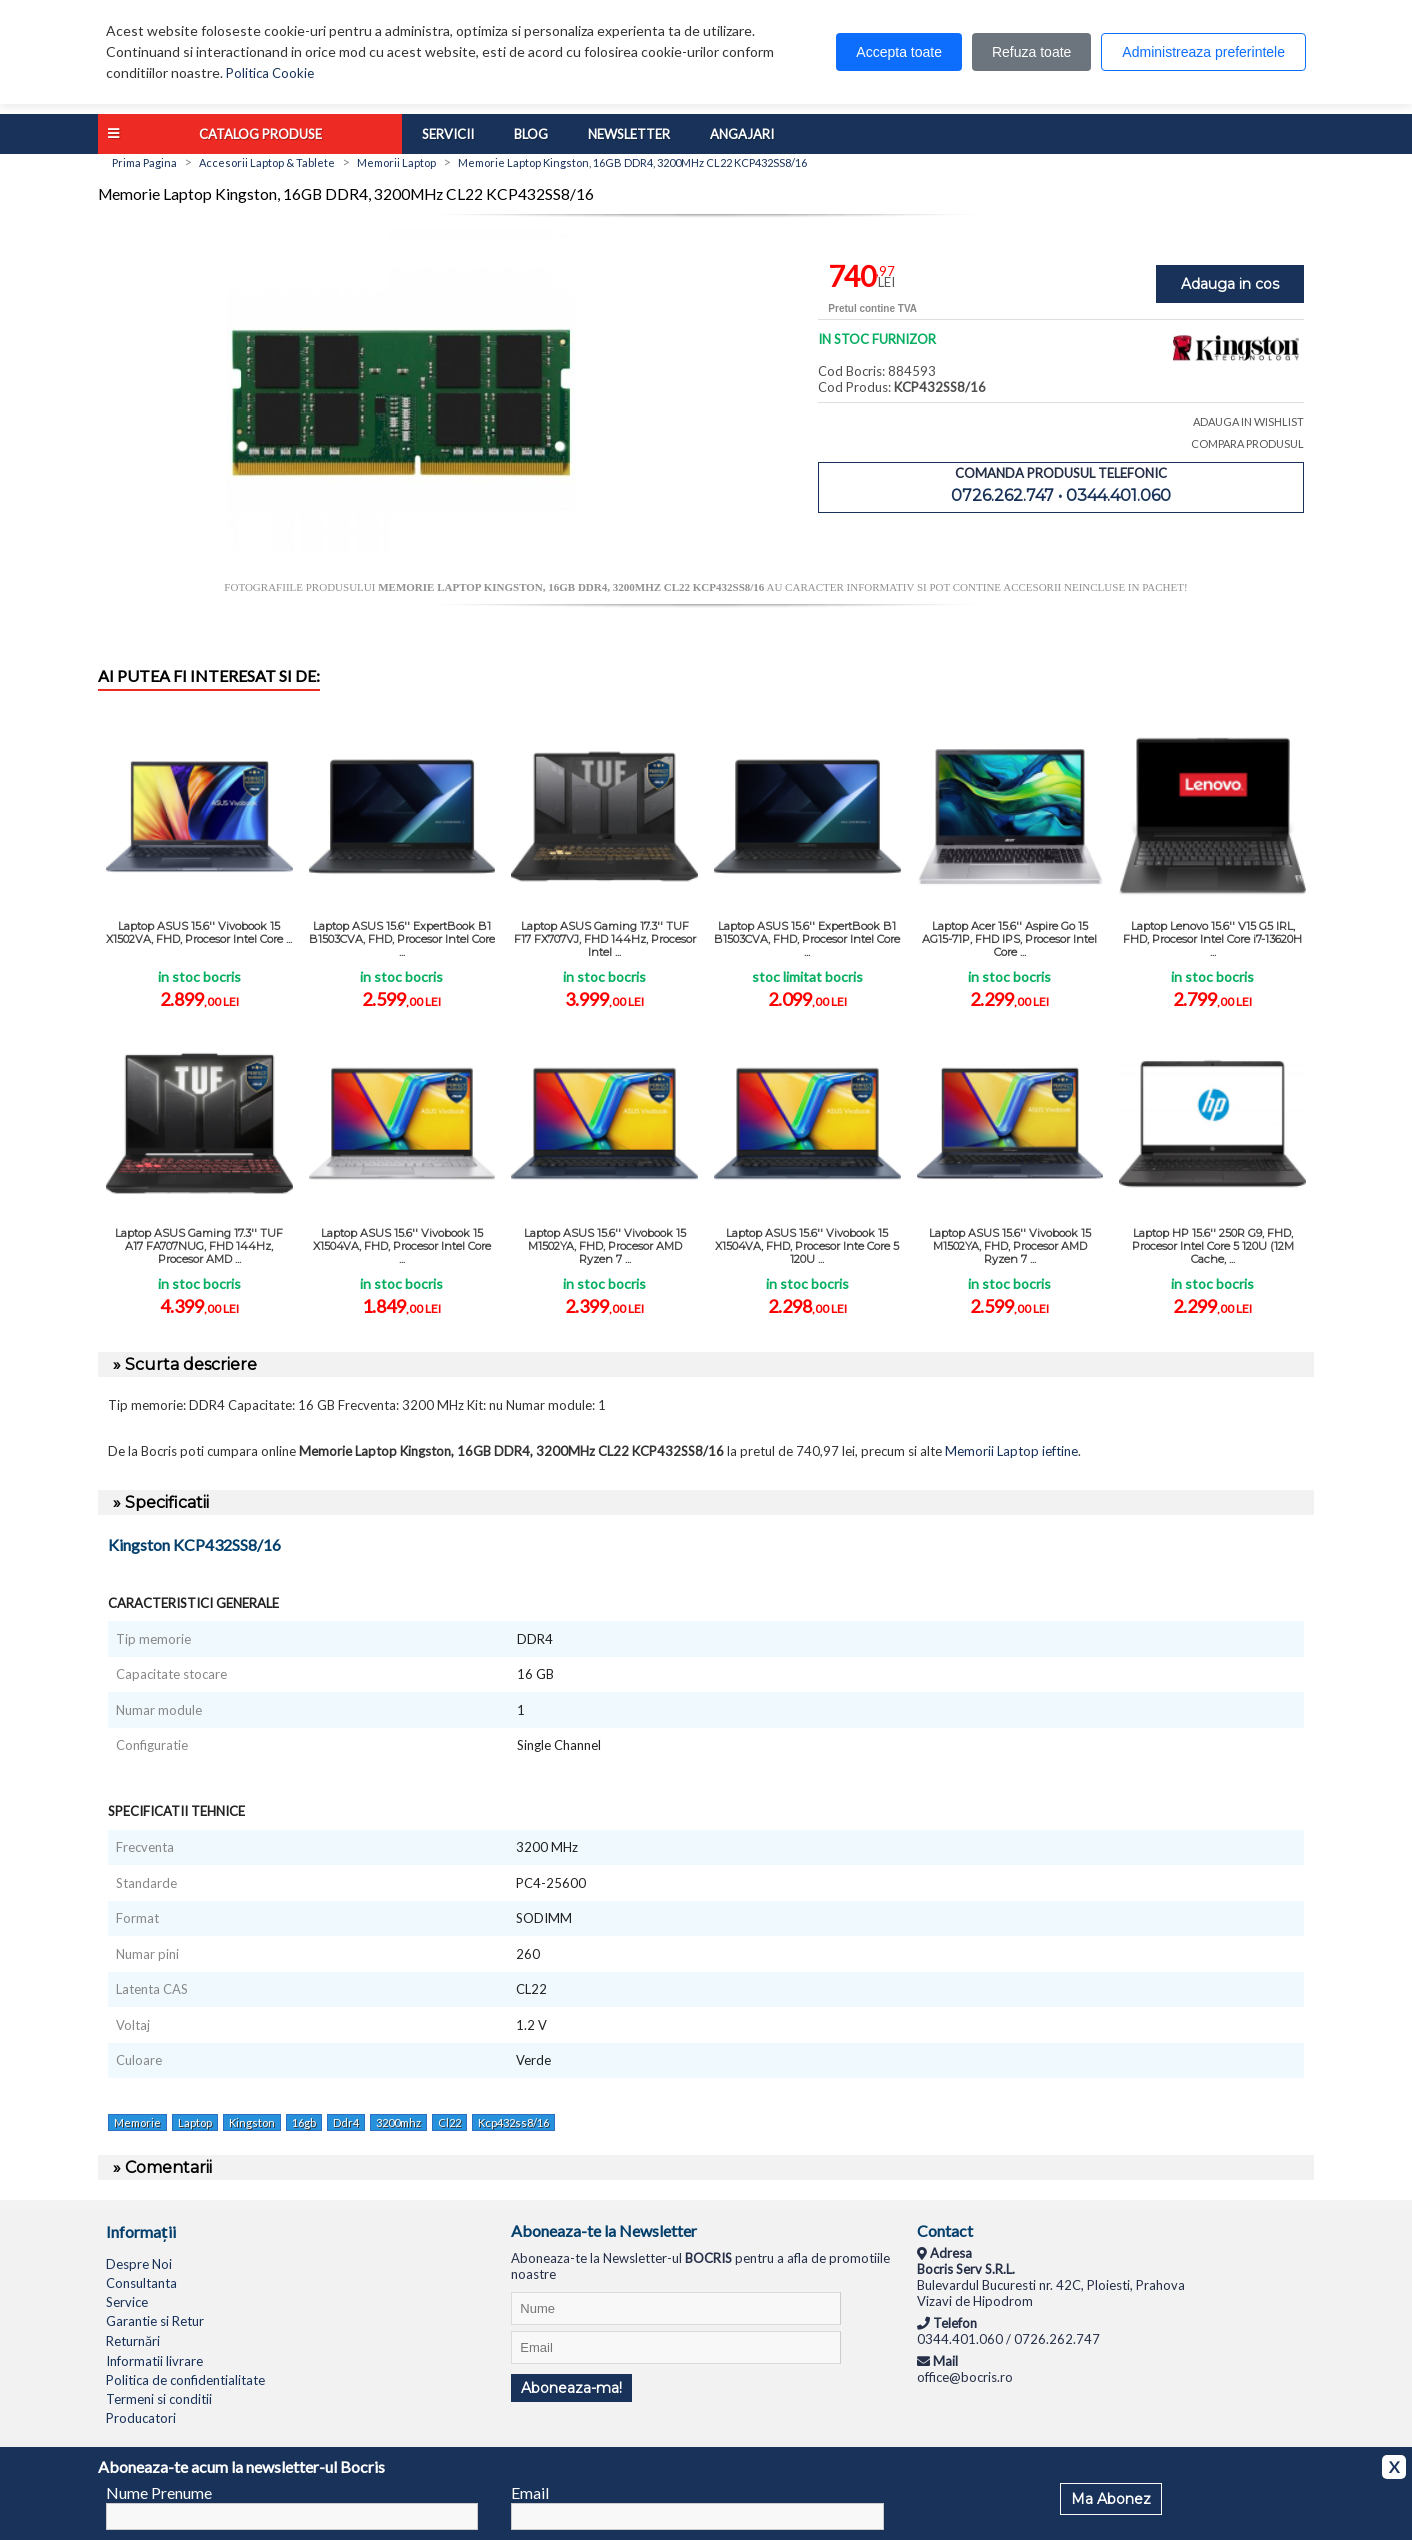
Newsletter (629, 134)
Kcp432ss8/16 (513, 2122)
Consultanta (141, 2283)
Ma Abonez (1111, 2499)
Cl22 (449, 2122)
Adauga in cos (1230, 284)
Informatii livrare (154, 2361)
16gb (304, 2122)
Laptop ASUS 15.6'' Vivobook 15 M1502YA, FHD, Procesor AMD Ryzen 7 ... (605, 1246)
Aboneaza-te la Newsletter (604, 2230)
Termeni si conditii (159, 2399)
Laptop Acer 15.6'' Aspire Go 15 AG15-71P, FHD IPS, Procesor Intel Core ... (1009, 939)
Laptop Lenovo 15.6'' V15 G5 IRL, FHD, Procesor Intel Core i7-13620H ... (1212, 939)
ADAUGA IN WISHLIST (1248, 421)
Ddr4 (346, 2122)
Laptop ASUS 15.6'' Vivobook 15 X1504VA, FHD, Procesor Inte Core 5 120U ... (807, 1246)
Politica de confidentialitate (185, 2380)
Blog (531, 134)
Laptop (195, 2122)
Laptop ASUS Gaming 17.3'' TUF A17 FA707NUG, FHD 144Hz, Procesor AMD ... (199, 1246)
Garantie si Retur (155, 2321)
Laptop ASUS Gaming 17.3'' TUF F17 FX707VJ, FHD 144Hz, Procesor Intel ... (605, 939)
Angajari (742, 134)
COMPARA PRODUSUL (1247, 443)
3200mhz (398, 2122)
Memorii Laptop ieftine (1011, 1451)
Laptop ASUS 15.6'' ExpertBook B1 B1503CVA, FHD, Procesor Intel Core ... (402, 939)
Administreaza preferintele (1203, 52)
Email (530, 2492)
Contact (945, 2230)
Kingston (252, 2122)
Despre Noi (139, 2264)
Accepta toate (899, 52)
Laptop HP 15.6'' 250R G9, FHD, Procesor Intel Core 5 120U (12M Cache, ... (1213, 1246)
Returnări (133, 2341)
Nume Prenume (159, 2492)
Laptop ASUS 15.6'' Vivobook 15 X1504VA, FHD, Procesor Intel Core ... (402, 1246)
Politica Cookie (270, 73)
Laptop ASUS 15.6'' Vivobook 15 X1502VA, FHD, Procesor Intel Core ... (199, 932)
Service (127, 2302)
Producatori (141, 2418)
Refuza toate (1031, 52)
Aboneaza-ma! (571, 2388)
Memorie (137, 2122)
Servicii (448, 134)
